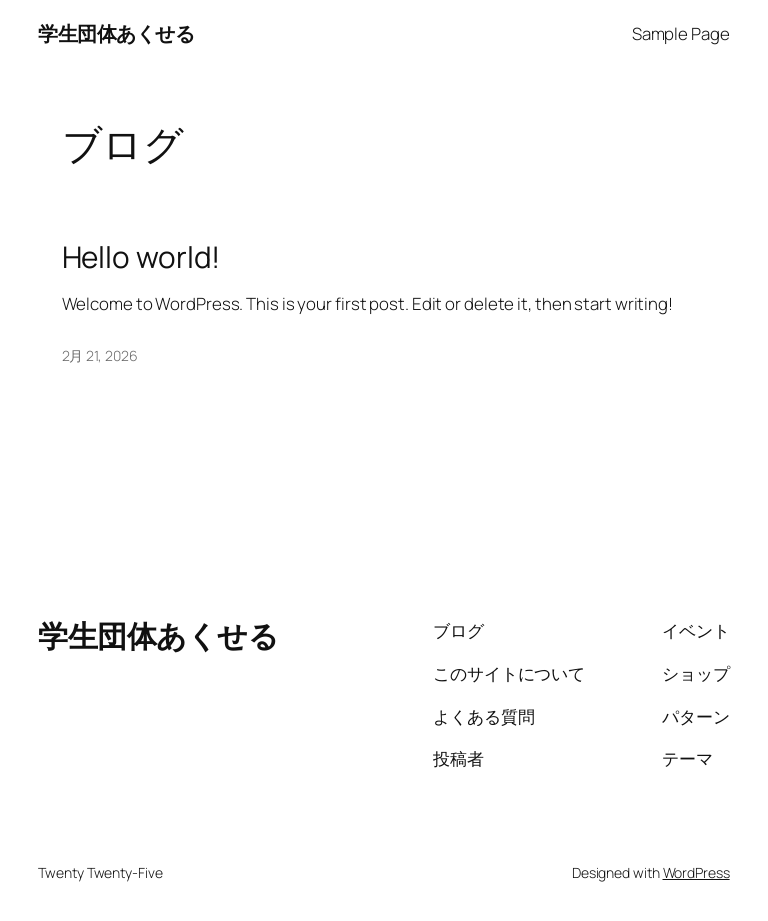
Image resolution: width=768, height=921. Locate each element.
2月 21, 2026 (100, 355)
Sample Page (681, 33)
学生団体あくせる (116, 33)
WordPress (696, 872)
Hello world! (141, 256)
